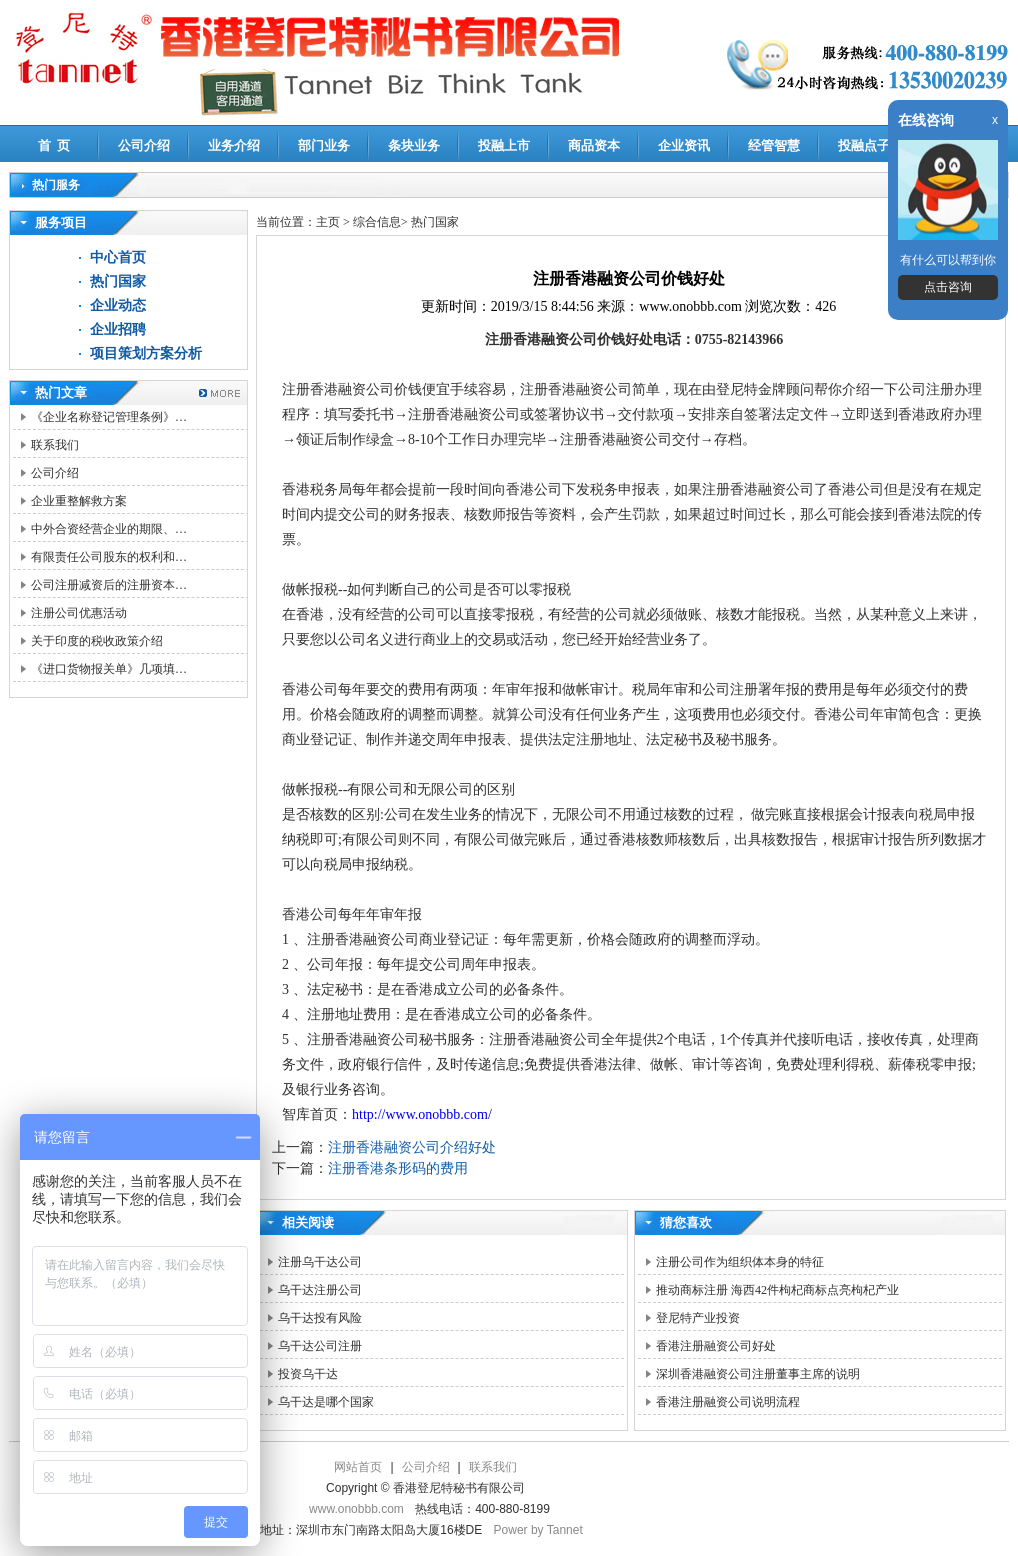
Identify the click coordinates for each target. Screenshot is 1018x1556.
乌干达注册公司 (320, 1290)
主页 (328, 222)
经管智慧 (774, 145)
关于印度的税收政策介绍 (97, 641)
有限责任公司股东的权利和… (109, 557)
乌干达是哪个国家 (326, 1402)
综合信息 (377, 222)
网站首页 (358, 1467)
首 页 (54, 145)
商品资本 (594, 145)
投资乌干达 (308, 1374)
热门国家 (118, 281)
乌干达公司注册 (320, 1346)
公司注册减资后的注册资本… (109, 585)
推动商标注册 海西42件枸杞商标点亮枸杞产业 (777, 1290)
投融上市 (504, 145)
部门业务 (324, 145)
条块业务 (414, 145)
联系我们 (55, 445)
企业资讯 (684, 145)
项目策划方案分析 (146, 353)
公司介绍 (144, 145)
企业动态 (118, 305)
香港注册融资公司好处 (716, 1346)
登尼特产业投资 (698, 1318)
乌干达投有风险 (320, 1318)
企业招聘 (118, 329)
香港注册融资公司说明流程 (728, 1402)
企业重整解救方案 (79, 501)
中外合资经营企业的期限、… (109, 529)
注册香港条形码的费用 (398, 1168)
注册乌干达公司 (320, 1262)
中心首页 (118, 257)
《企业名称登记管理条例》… (109, 417)
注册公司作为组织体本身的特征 (740, 1262)
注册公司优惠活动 (79, 613)
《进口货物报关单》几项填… (109, 669)
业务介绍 (234, 145)
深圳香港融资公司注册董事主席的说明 (758, 1374)
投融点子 (864, 145)
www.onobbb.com (356, 1509)
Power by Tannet (538, 1530)
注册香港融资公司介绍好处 (412, 1147)
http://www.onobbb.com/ (422, 1114)
